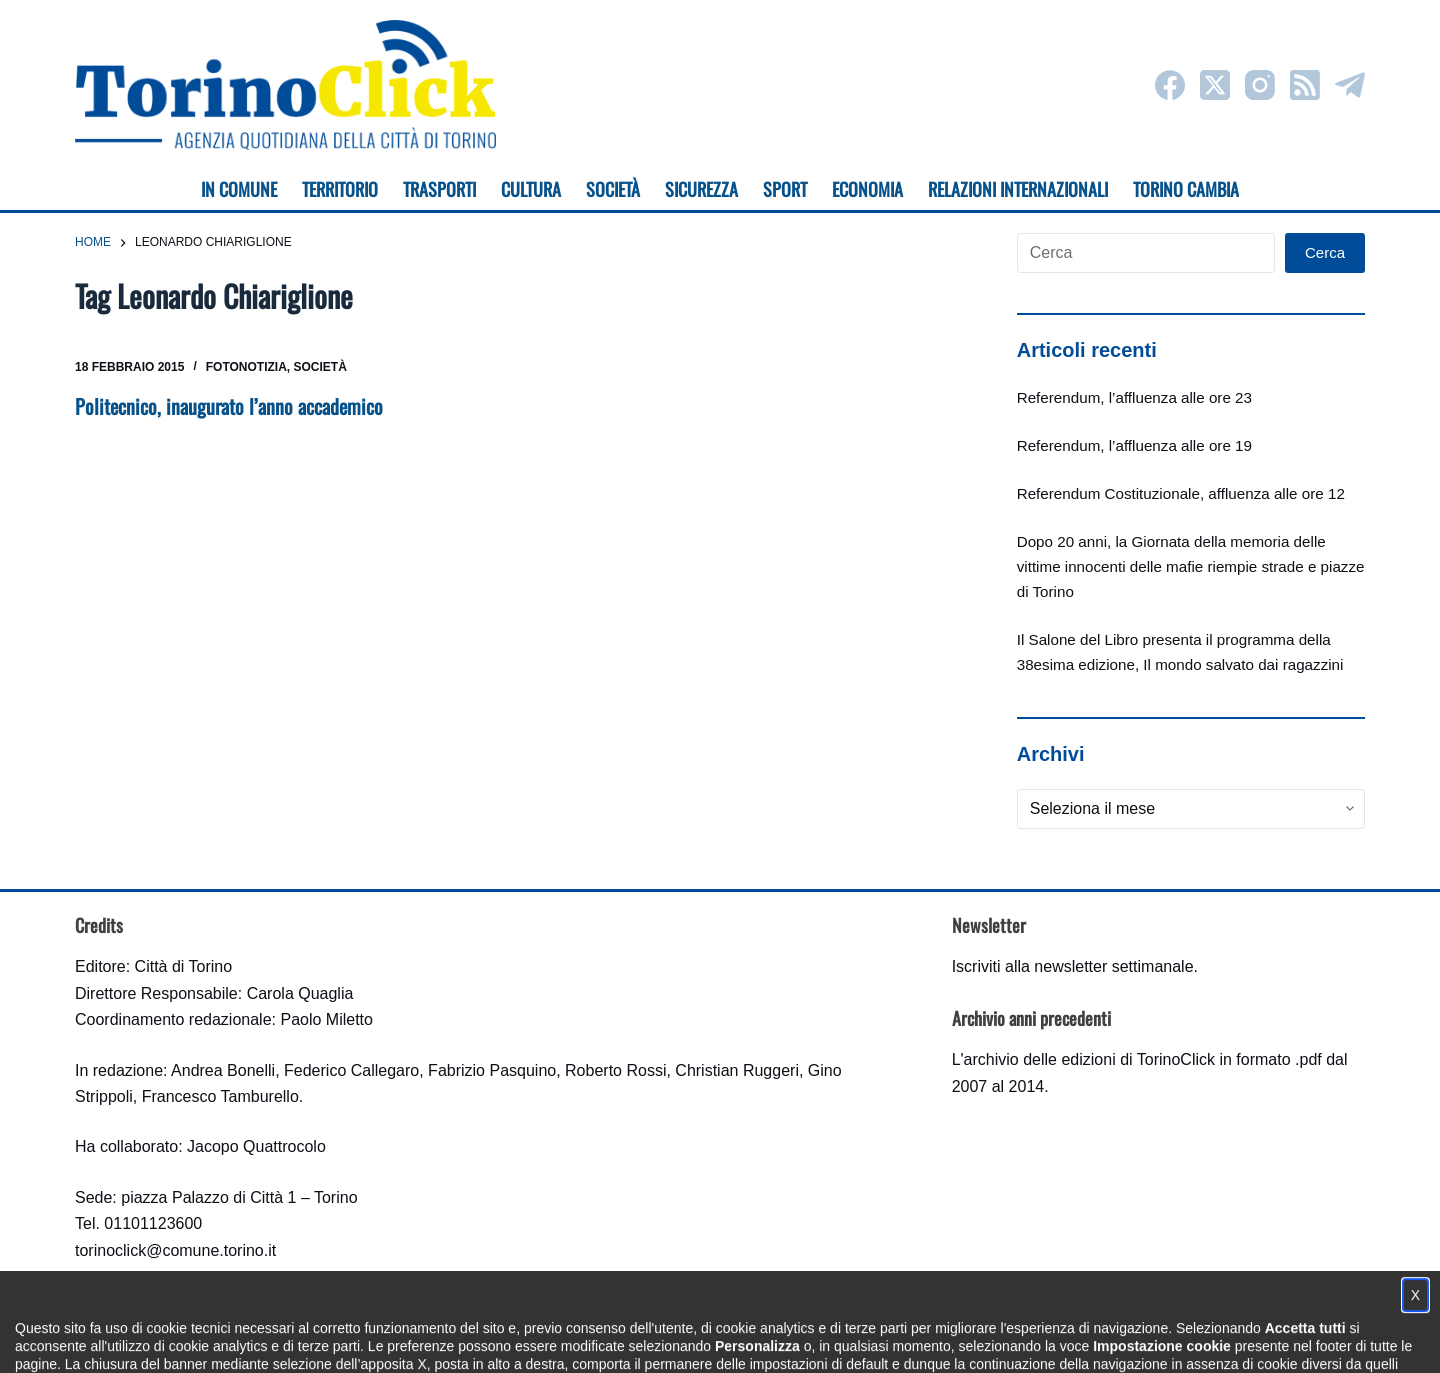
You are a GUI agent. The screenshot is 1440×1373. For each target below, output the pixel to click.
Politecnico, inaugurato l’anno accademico (229, 406)
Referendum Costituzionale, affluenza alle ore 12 (1181, 493)
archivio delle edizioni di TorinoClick (1089, 1059)
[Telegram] (1350, 85)
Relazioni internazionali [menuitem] (1018, 189)
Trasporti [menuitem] (439, 189)
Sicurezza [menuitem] (701, 189)
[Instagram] (1260, 85)
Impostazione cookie (838, 1338)
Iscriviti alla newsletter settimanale (1073, 966)
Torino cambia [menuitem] (1186, 189)
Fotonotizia (246, 367)
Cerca (1325, 252)
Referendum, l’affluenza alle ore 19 (1134, 445)
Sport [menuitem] (785, 189)
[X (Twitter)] (1215, 85)
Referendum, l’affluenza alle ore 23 (1134, 397)
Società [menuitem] (613, 189)
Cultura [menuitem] (531, 189)
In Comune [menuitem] (239, 189)
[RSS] (1305, 85)
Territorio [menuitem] (340, 189)
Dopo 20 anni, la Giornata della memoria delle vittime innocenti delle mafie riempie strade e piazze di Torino (1191, 566)
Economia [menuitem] (867, 189)
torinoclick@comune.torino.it (175, 1250)
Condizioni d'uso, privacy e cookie (645, 1338)
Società (320, 367)
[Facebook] (1170, 85)
